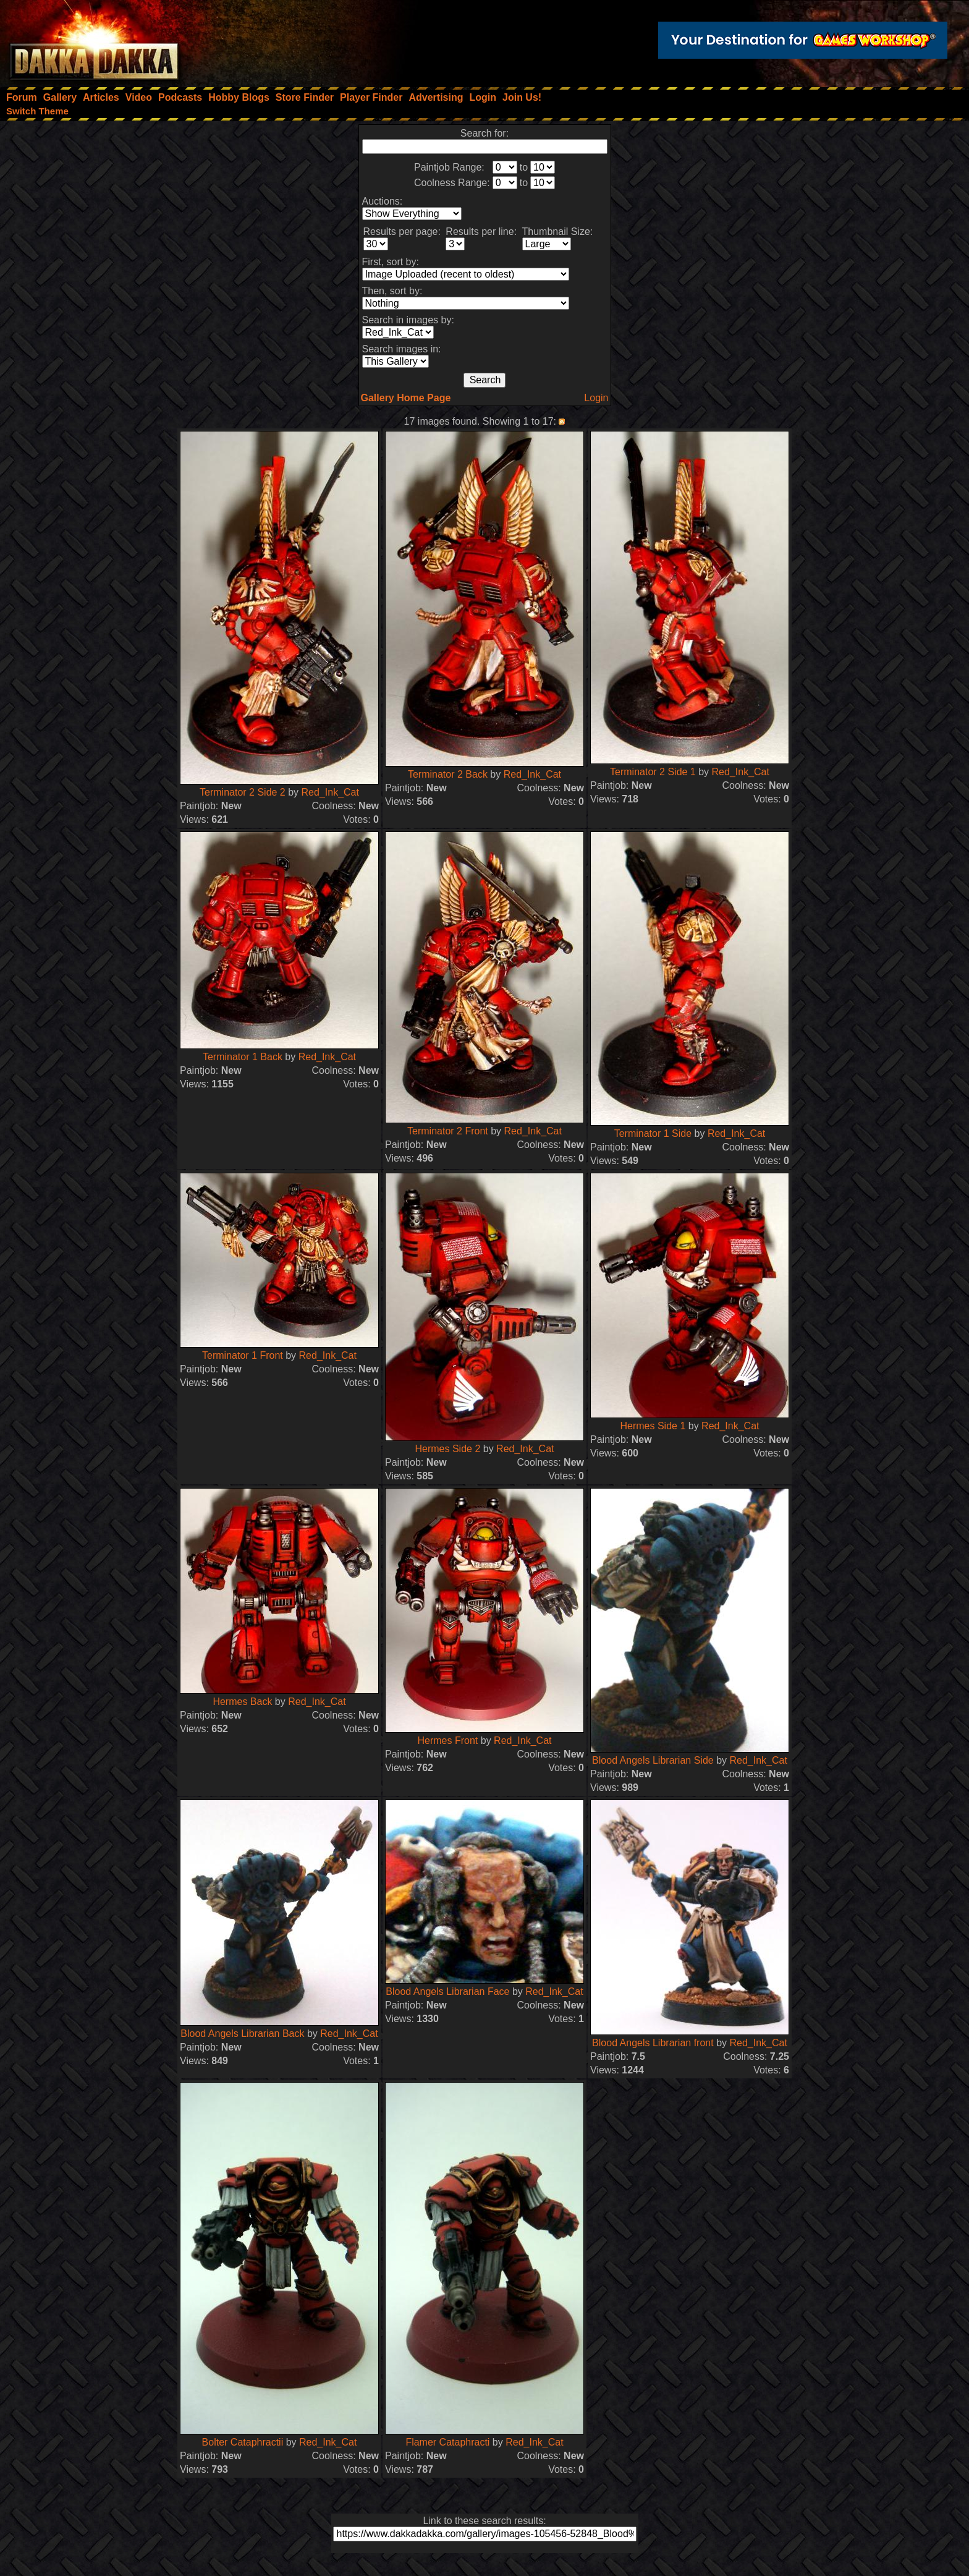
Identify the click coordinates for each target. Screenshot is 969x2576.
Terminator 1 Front (242, 1355)
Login (596, 398)
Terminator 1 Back (242, 1057)
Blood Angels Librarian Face (447, 1991)
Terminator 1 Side (653, 1133)
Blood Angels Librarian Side (653, 1760)
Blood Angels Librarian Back (242, 2033)
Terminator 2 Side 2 (243, 792)
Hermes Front (448, 1740)
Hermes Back (242, 1701)
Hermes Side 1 (652, 1426)
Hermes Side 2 (447, 1448)
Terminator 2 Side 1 (653, 772)
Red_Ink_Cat (330, 792)
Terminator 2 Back (448, 774)
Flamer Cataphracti (447, 2442)
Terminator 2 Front (447, 1131)
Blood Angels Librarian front (653, 2043)
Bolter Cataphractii (243, 2442)
